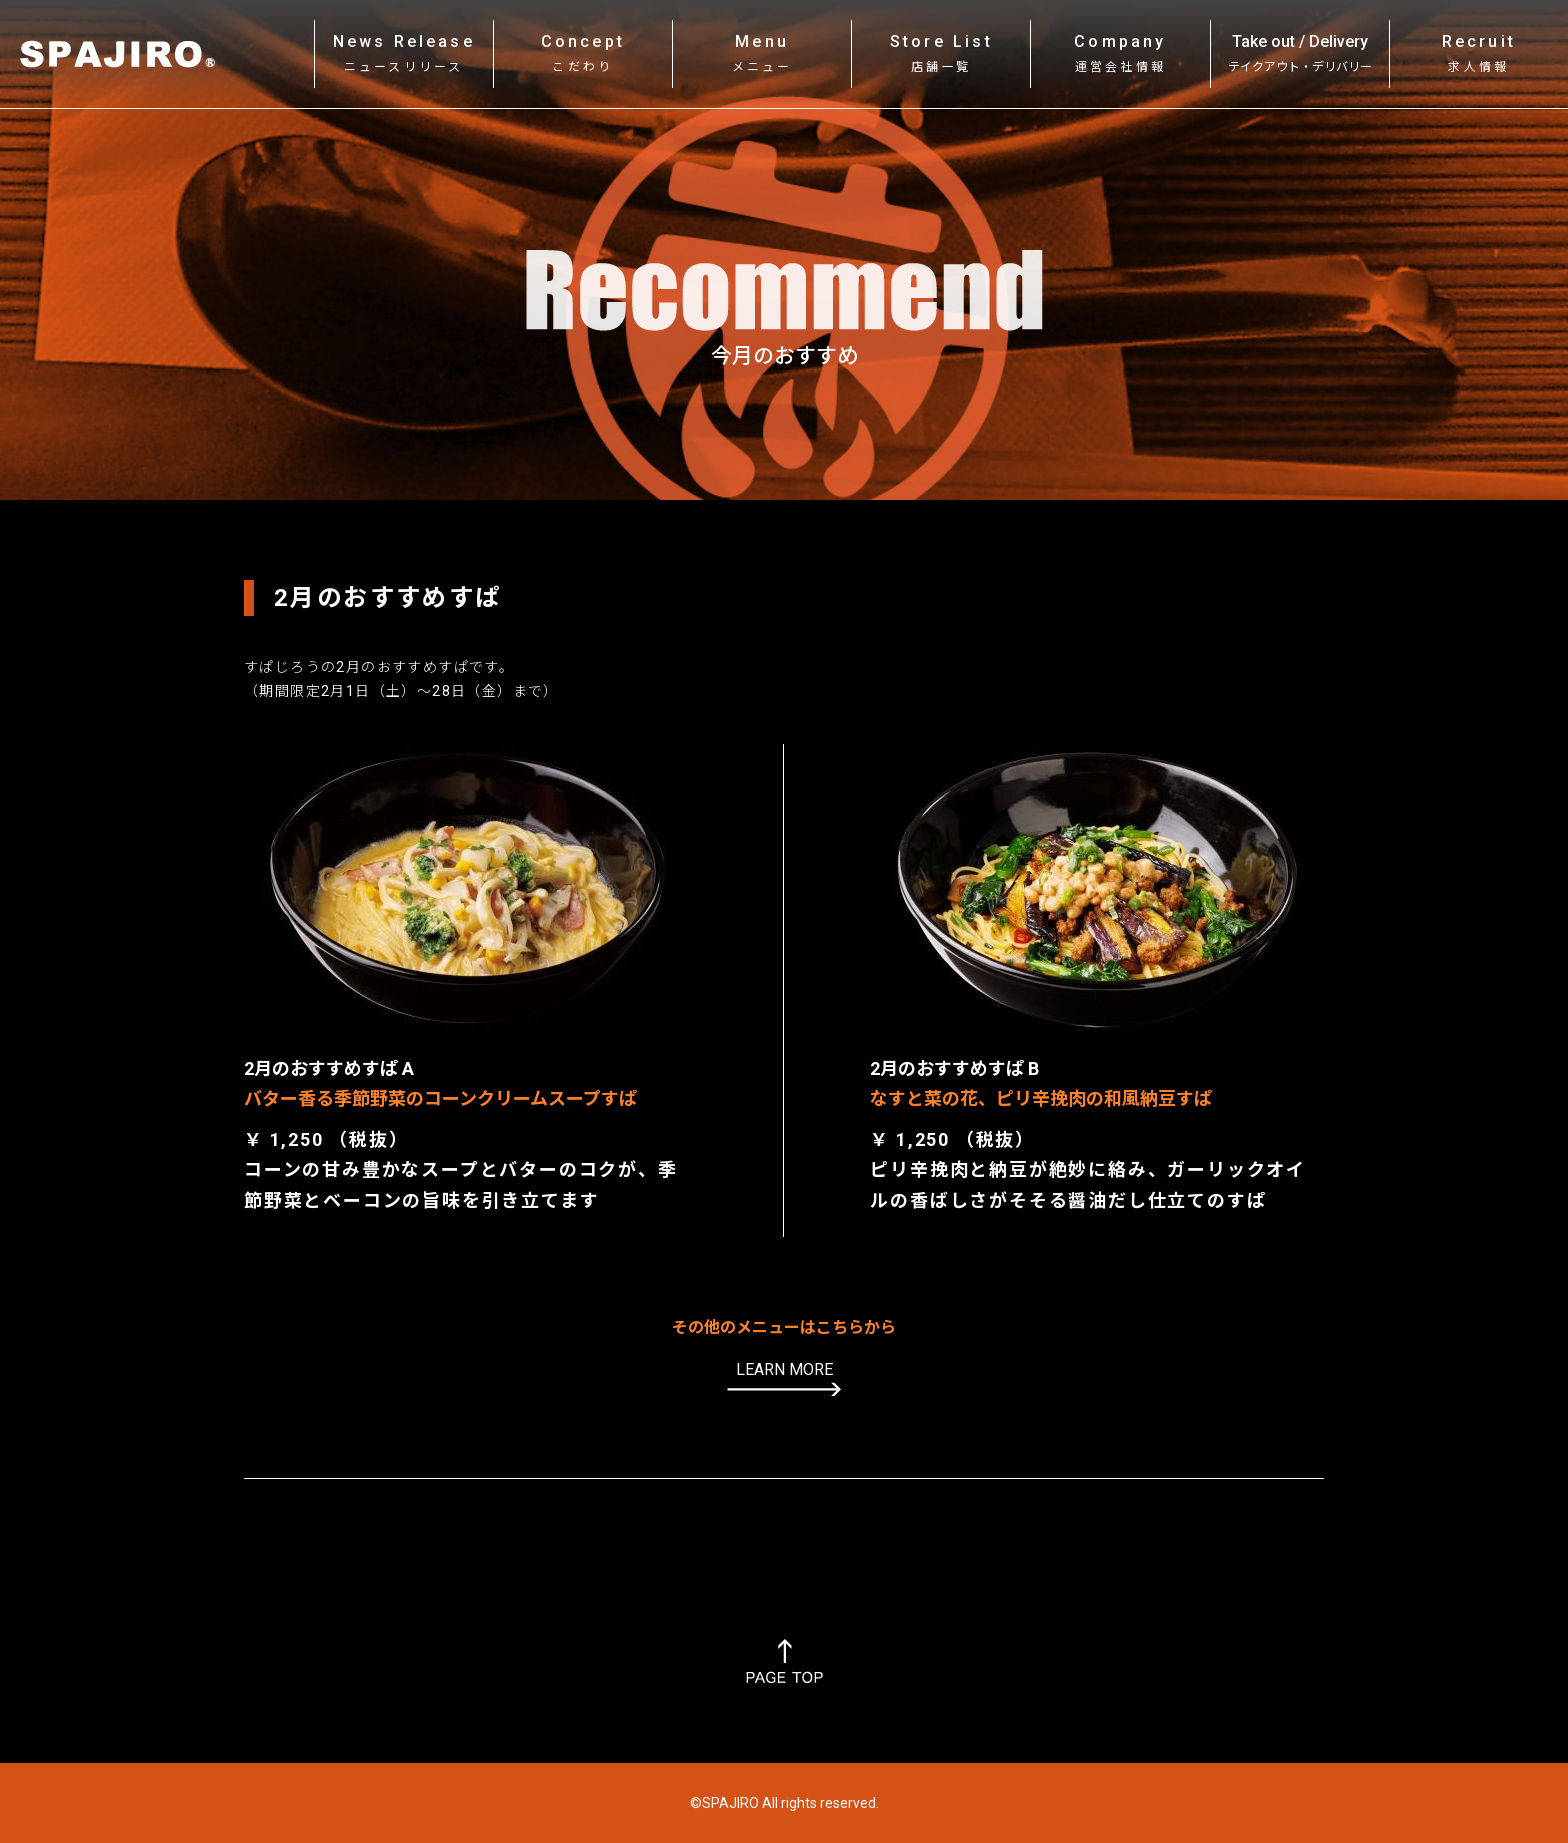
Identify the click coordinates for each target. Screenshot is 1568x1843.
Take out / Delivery (1300, 53)
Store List (941, 53)
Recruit (1479, 53)
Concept (583, 53)
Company (1120, 53)
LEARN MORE (784, 1369)
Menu (762, 53)
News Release (404, 53)
